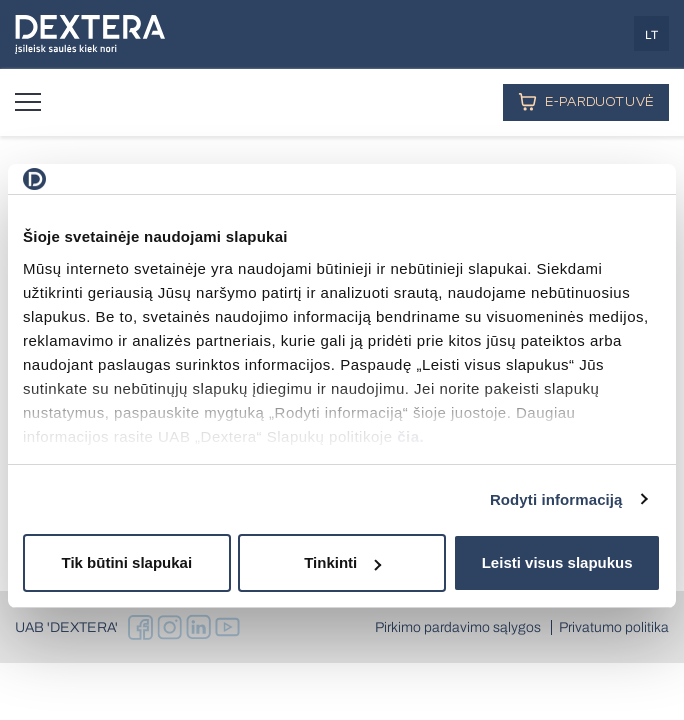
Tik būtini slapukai (127, 562)
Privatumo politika (614, 627)
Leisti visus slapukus (557, 562)
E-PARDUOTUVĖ (586, 101)
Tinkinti (342, 562)
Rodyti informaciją (556, 499)
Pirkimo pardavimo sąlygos (458, 627)
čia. (410, 436)
